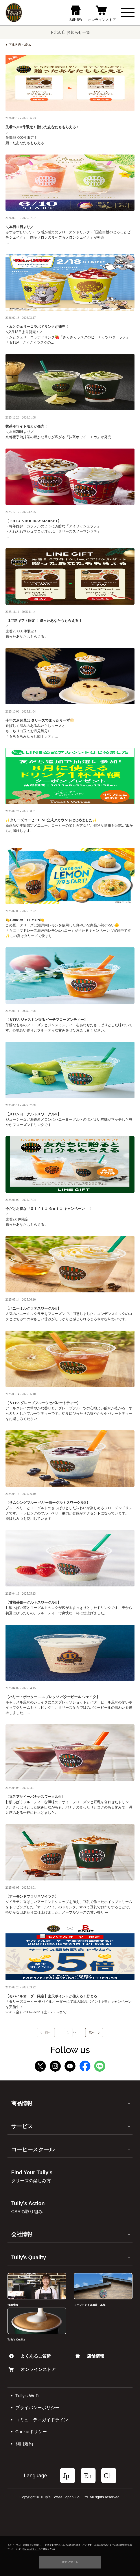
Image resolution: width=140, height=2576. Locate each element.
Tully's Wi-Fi (27, 2395)
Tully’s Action (28, 2207)
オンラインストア (32, 2369)
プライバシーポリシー (37, 2407)
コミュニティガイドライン (41, 2419)
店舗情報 (90, 2356)
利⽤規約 (24, 2443)
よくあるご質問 (30, 2356)
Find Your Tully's (32, 2176)
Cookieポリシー (31, 2431)
